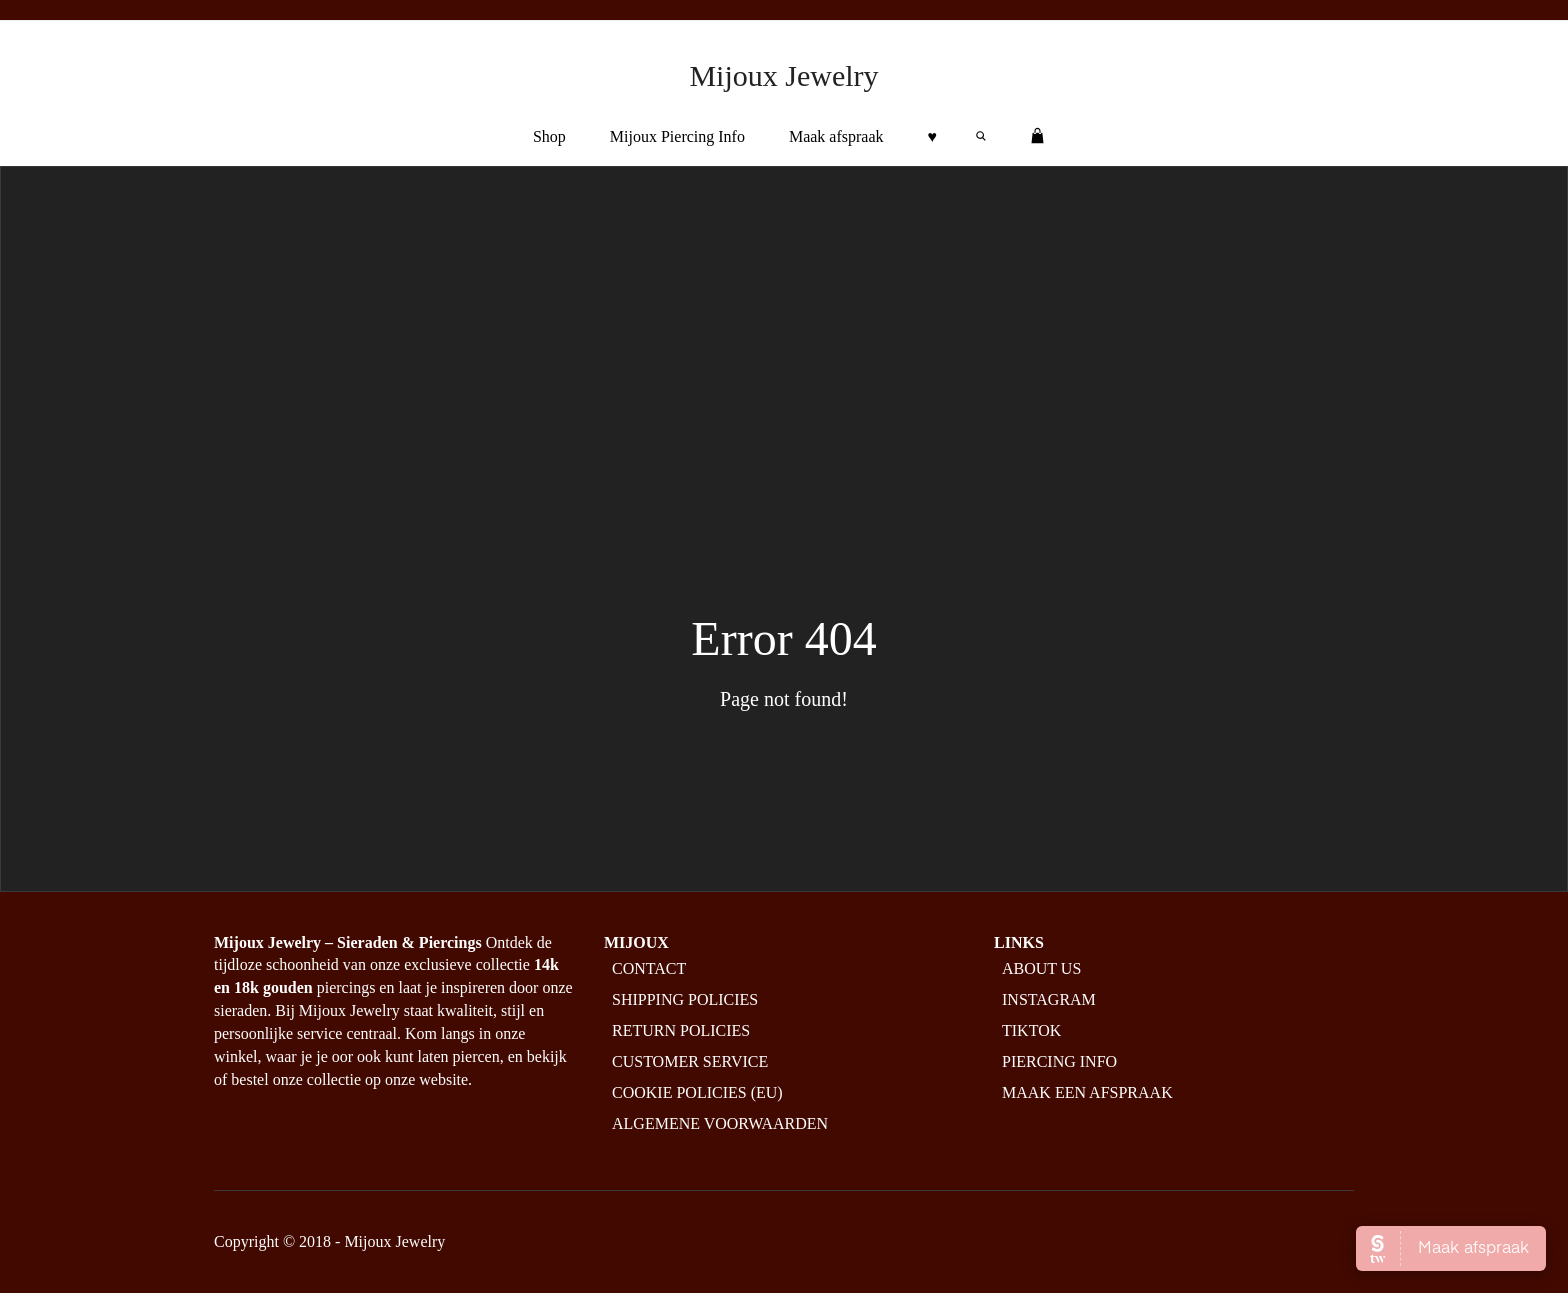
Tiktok (1031, 1030)
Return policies (681, 1030)
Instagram (1049, 999)
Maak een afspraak (1087, 1092)
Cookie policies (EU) (697, 1092)
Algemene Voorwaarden (720, 1123)
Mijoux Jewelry (783, 75)
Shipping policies (685, 999)
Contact (649, 968)
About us (1041, 968)
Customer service (690, 1061)
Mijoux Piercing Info (677, 136)
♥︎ (933, 136)
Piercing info (1059, 1061)
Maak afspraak (836, 136)
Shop (549, 136)
